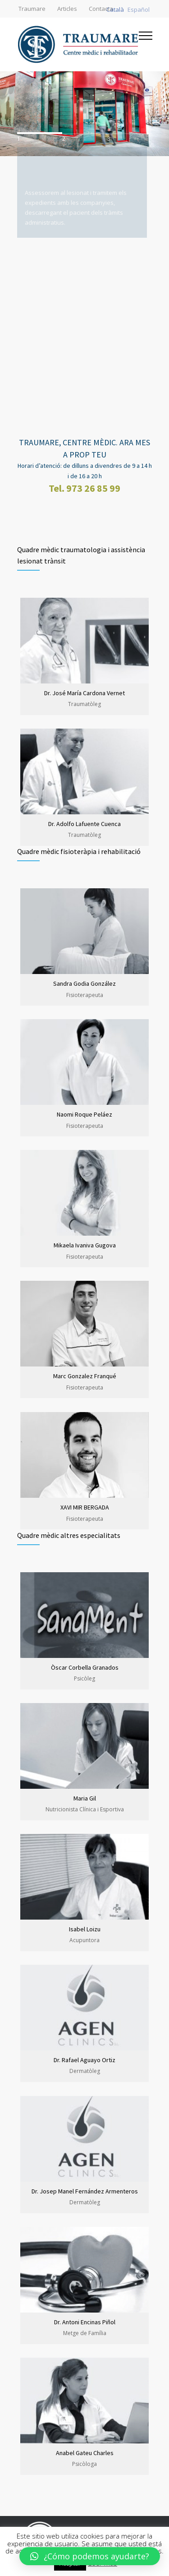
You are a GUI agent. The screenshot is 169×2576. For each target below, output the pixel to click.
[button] (89, 2556)
